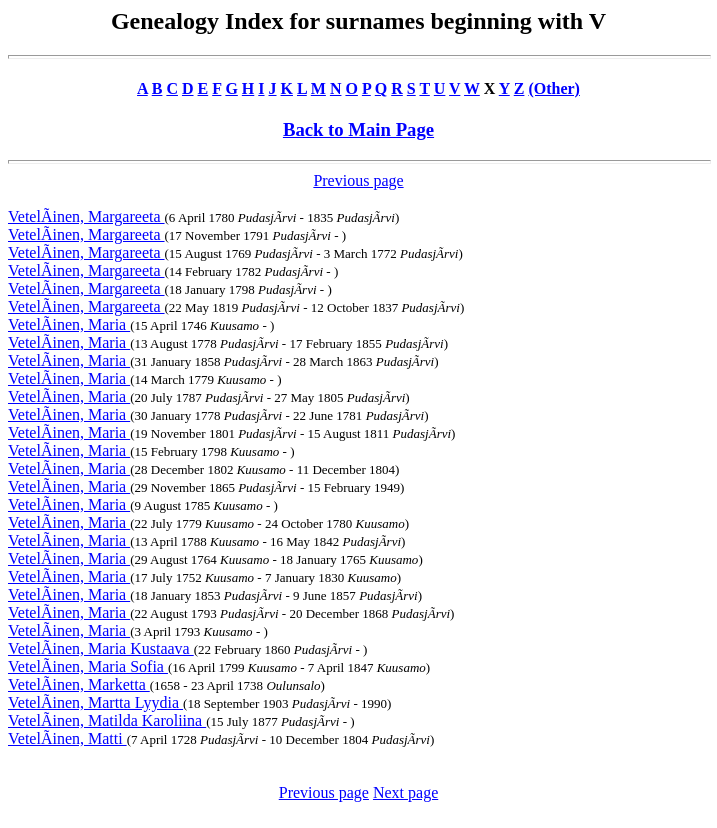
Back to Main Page (358, 129)
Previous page (358, 180)
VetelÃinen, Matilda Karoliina (107, 720)
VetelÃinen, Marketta (79, 684)
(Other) (554, 88)
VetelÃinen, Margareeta (86, 216)
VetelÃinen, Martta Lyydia (95, 702)
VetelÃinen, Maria (69, 324)
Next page (405, 792)
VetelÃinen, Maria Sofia (88, 666)
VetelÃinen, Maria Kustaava (101, 648)
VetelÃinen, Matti (67, 738)
